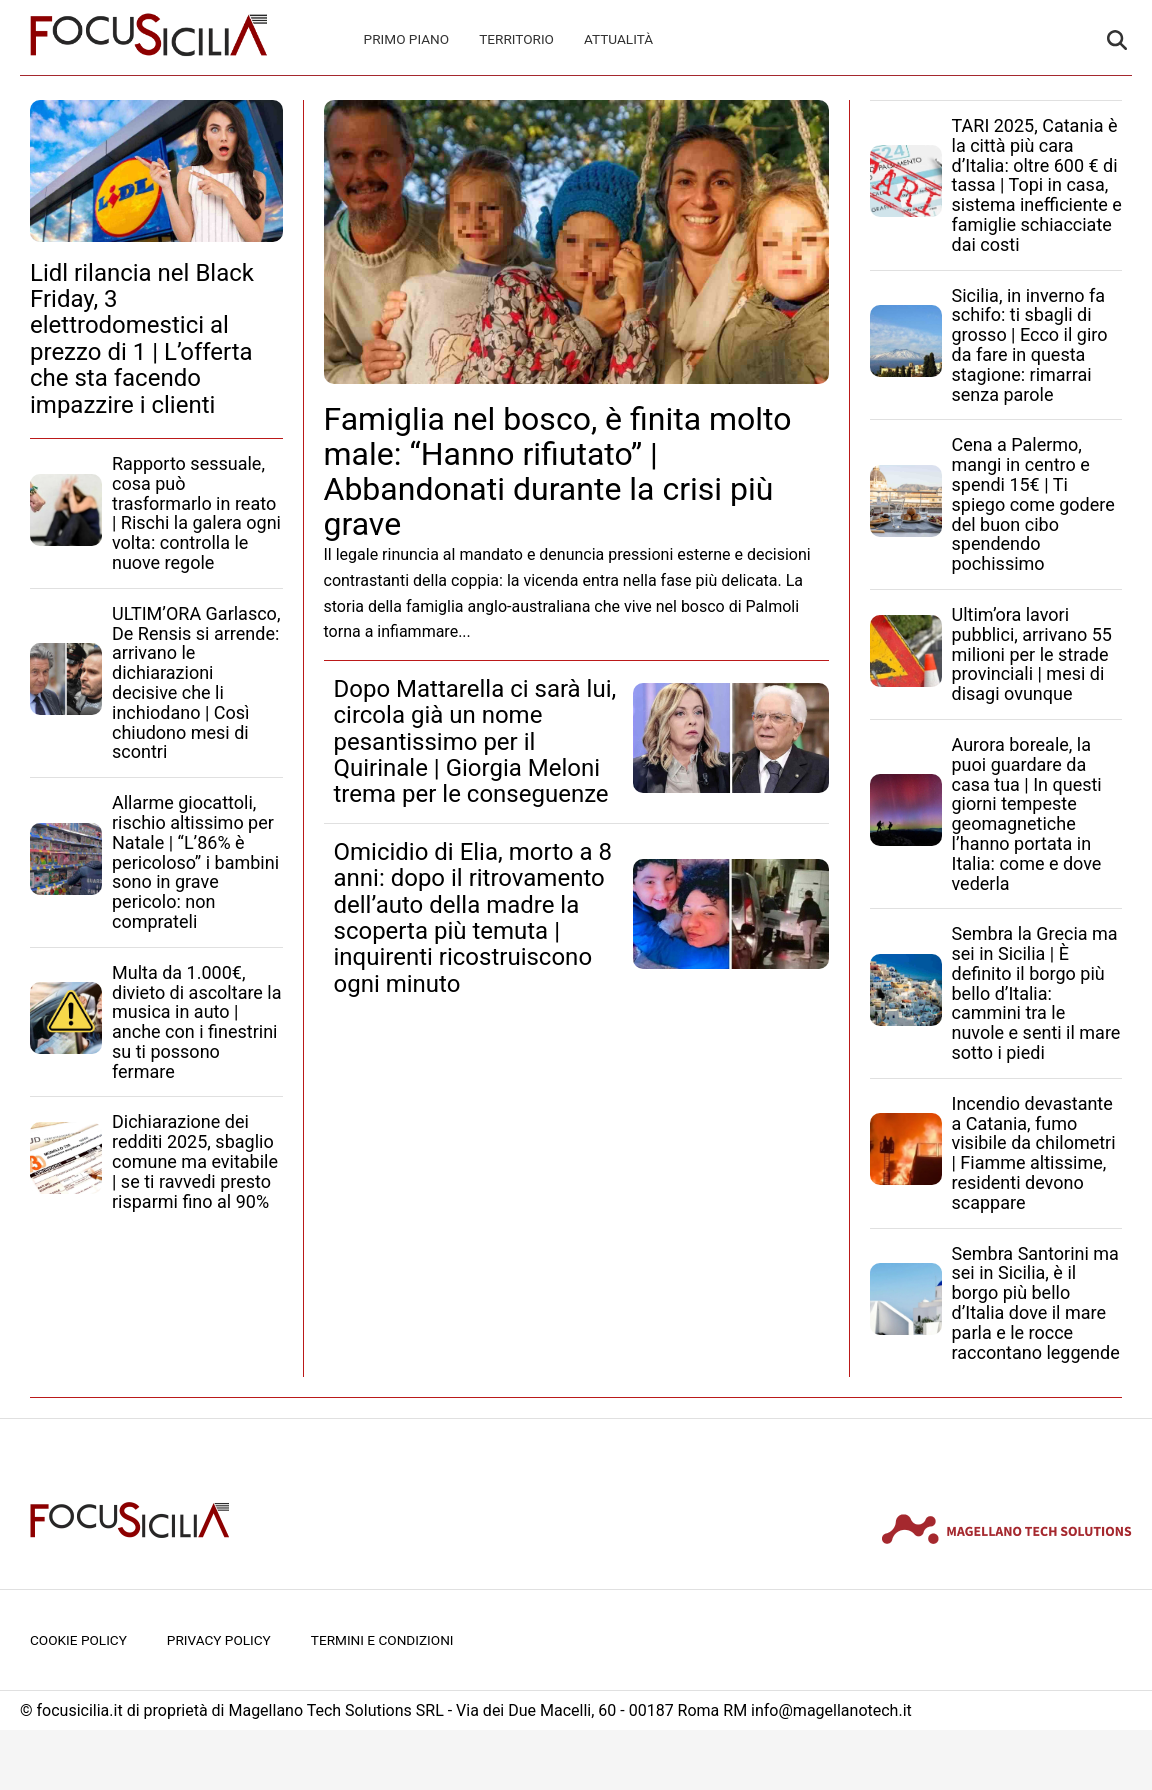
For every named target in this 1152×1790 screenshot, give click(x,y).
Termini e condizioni (382, 1640)
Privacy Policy (219, 1640)
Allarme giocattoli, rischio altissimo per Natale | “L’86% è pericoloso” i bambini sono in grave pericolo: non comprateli (195, 862)
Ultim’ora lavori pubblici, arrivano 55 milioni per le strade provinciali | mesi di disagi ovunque (1032, 654)
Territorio (516, 39)
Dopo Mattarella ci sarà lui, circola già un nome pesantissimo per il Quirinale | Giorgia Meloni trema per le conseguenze (475, 742)
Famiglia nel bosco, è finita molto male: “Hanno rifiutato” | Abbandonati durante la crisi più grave (558, 472)
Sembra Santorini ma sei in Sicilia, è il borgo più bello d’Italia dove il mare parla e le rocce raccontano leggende (1036, 1303)
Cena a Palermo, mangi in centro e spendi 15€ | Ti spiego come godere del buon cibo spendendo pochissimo (1033, 504)
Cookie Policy (78, 1640)
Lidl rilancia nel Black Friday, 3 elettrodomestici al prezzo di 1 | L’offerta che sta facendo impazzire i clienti (142, 339)
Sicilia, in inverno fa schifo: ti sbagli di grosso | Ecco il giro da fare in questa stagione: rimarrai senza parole (1030, 345)
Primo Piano (407, 39)
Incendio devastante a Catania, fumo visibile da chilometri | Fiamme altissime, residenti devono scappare (1034, 1153)
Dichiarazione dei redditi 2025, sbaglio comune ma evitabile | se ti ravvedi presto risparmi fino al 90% (195, 1161)
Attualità (618, 39)
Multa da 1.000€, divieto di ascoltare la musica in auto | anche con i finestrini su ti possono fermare (197, 1022)
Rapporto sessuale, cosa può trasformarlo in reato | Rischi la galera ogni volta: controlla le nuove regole (196, 513)
